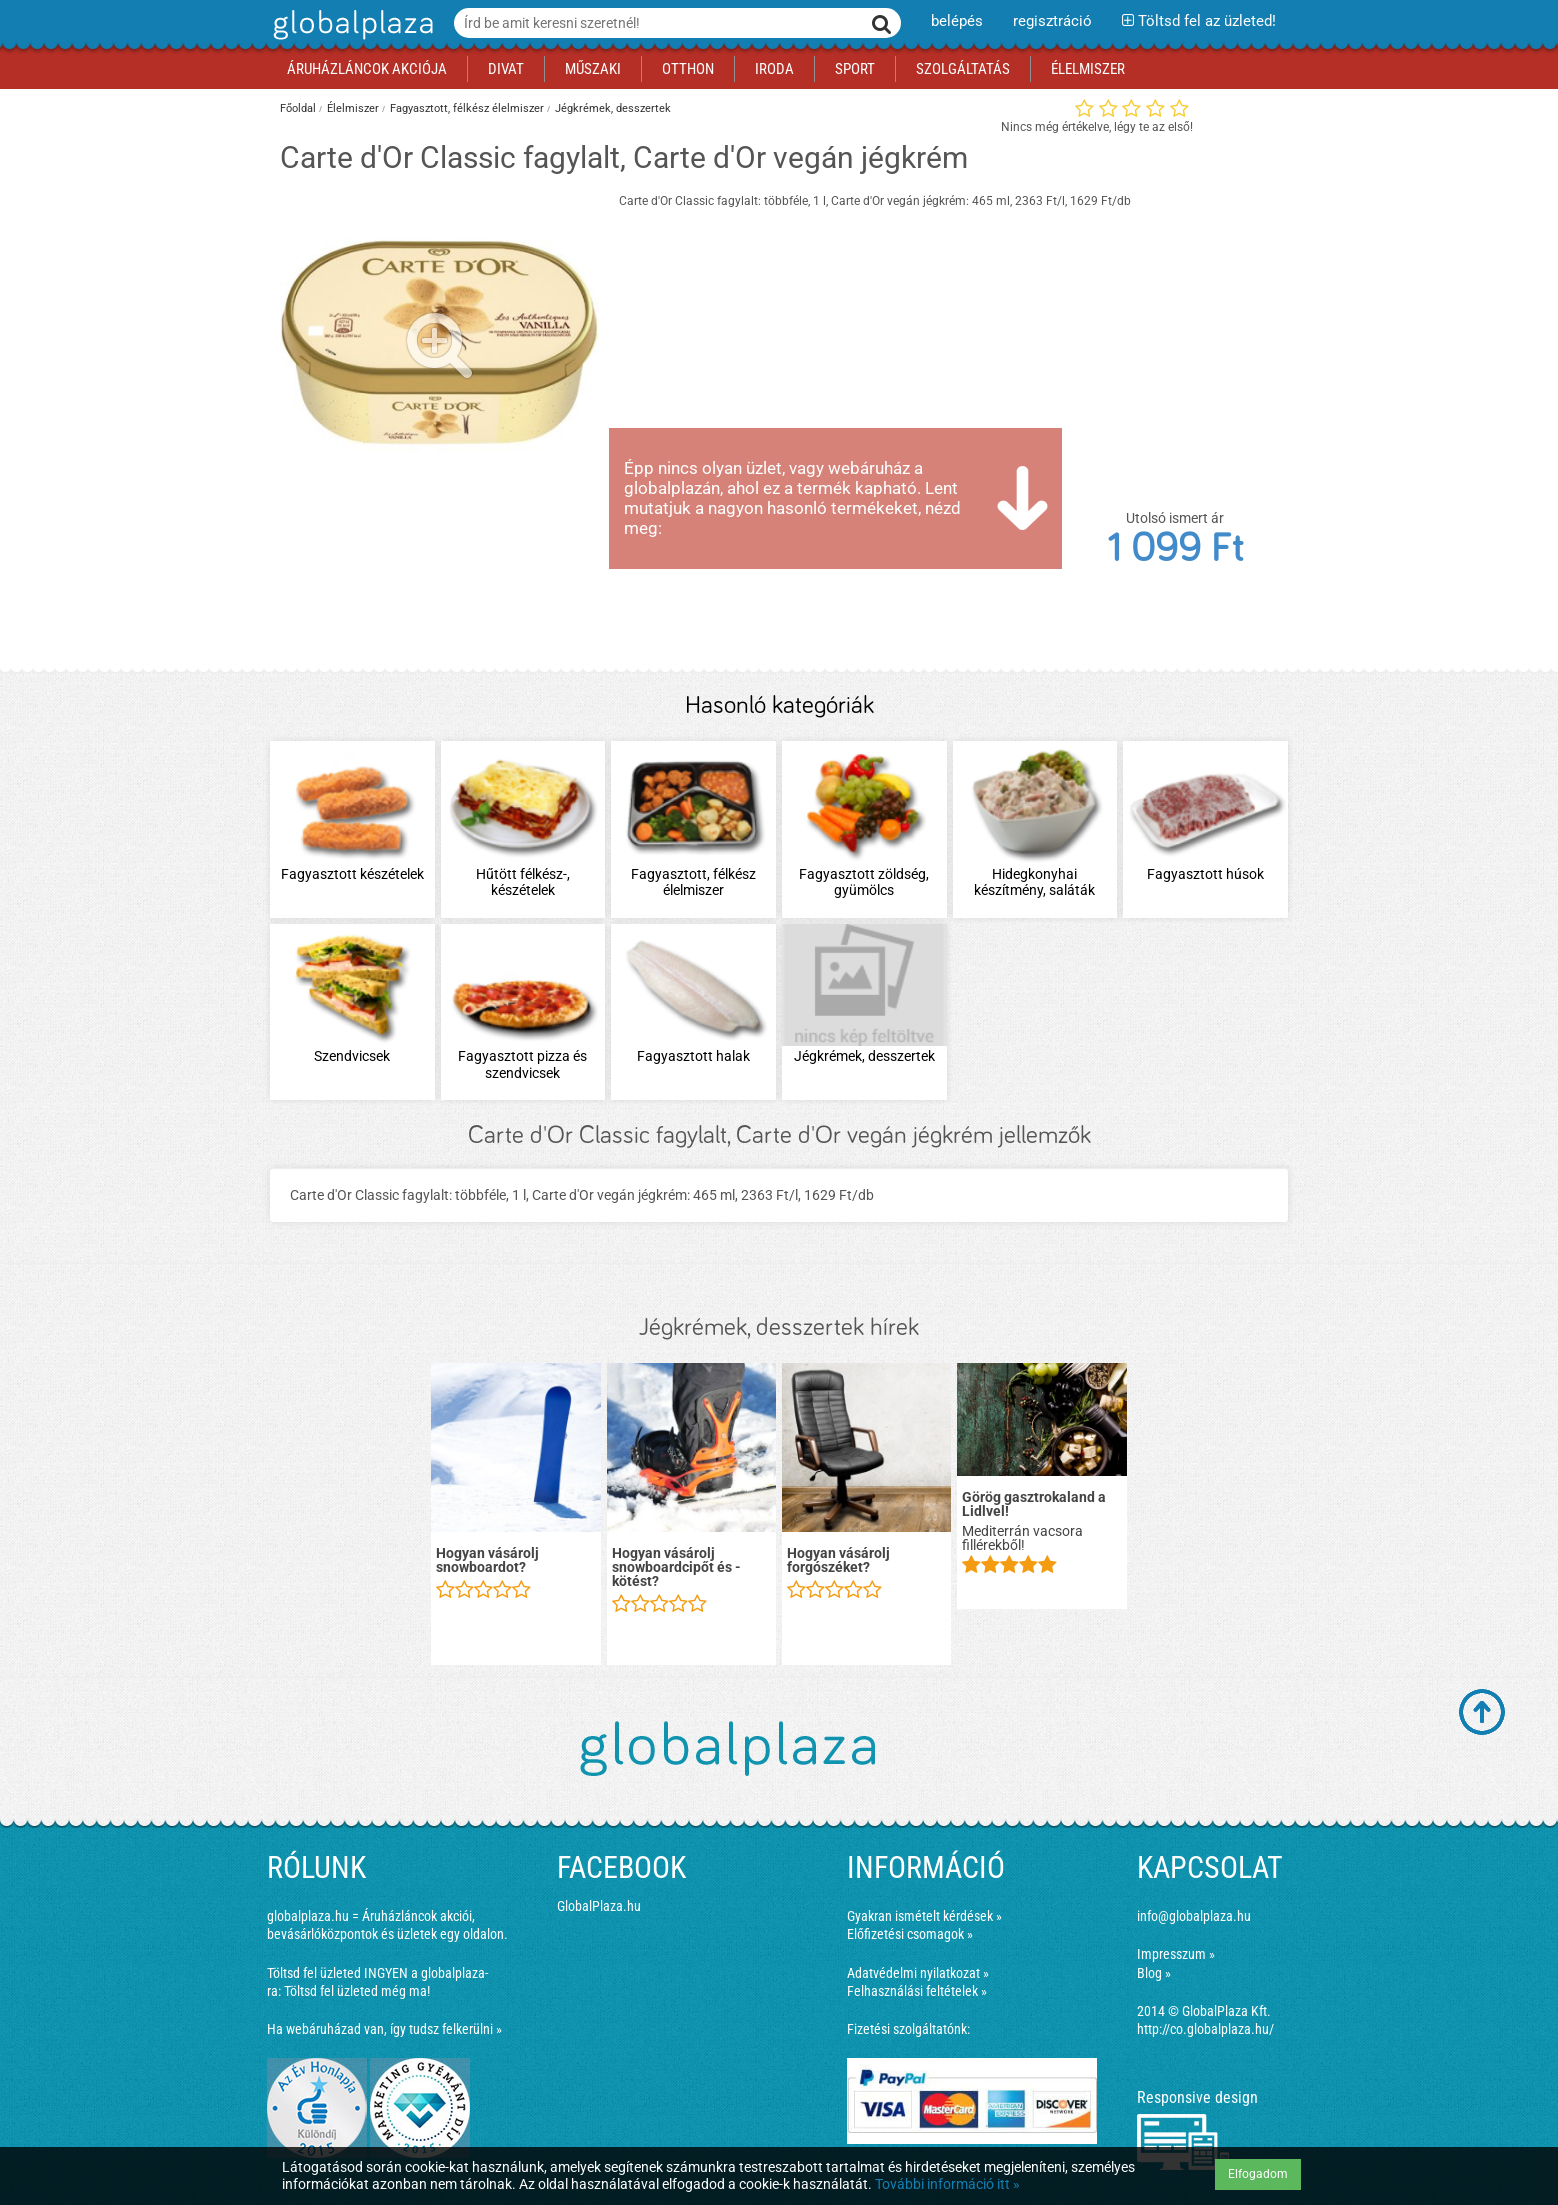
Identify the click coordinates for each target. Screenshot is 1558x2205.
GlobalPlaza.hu (599, 1906)
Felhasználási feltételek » (917, 1991)
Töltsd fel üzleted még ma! (357, 1991)
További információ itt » (947, 2184)
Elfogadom (1258, 2174)
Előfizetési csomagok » (910, 1934)
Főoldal (298, 108)
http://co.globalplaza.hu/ (1205, 2029)
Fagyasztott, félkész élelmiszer (467, 108)
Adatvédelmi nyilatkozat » (918, 1973)
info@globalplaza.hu (1194, 1916)
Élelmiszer (353, 108)
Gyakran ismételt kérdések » (924, 1916)
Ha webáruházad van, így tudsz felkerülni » (384, 2029)
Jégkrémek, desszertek (613, 108)
